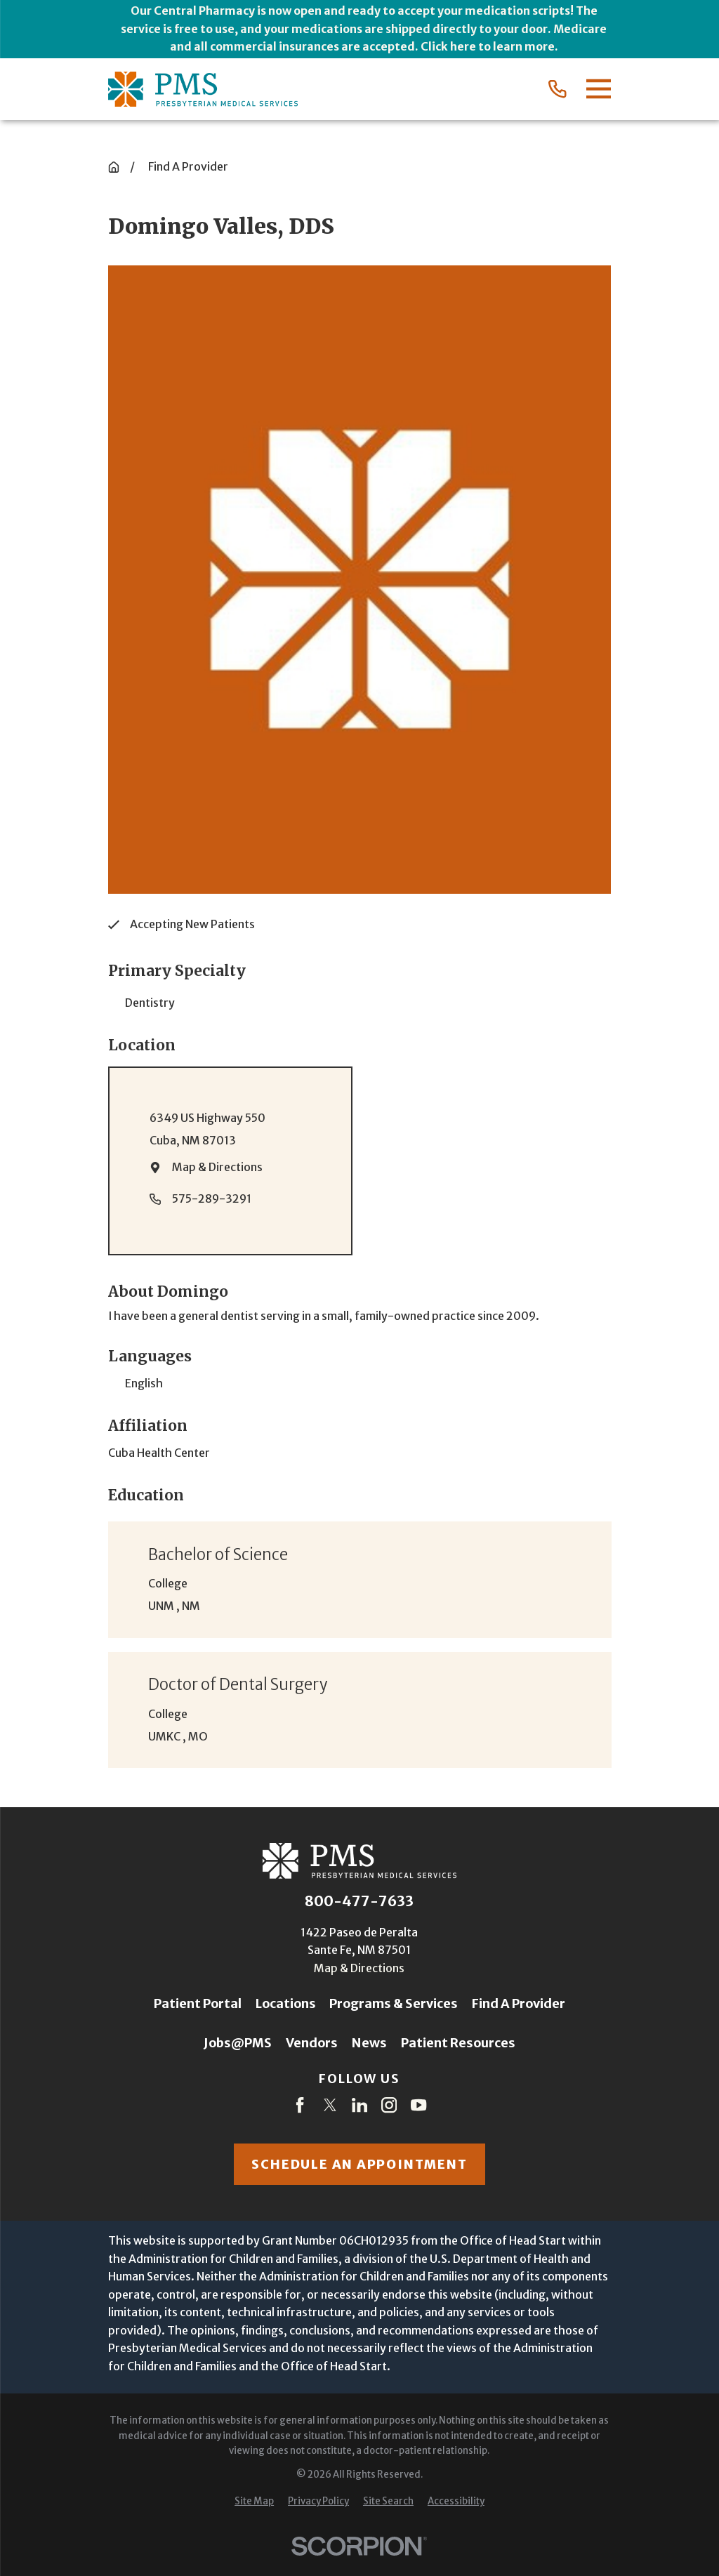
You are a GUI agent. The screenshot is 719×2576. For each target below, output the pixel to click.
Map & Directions (217, 1167)
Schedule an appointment (359, 2164)
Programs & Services (393, 2003)
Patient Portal (198, 2003)
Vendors (312, 2043)
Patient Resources (458, 2043)
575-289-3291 (211, 1198)
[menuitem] (254, 2501)
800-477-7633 (359, 1901)
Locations (286, 2003)
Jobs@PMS (238, 2043)
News (369, 2043)
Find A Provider (518, 2003)
